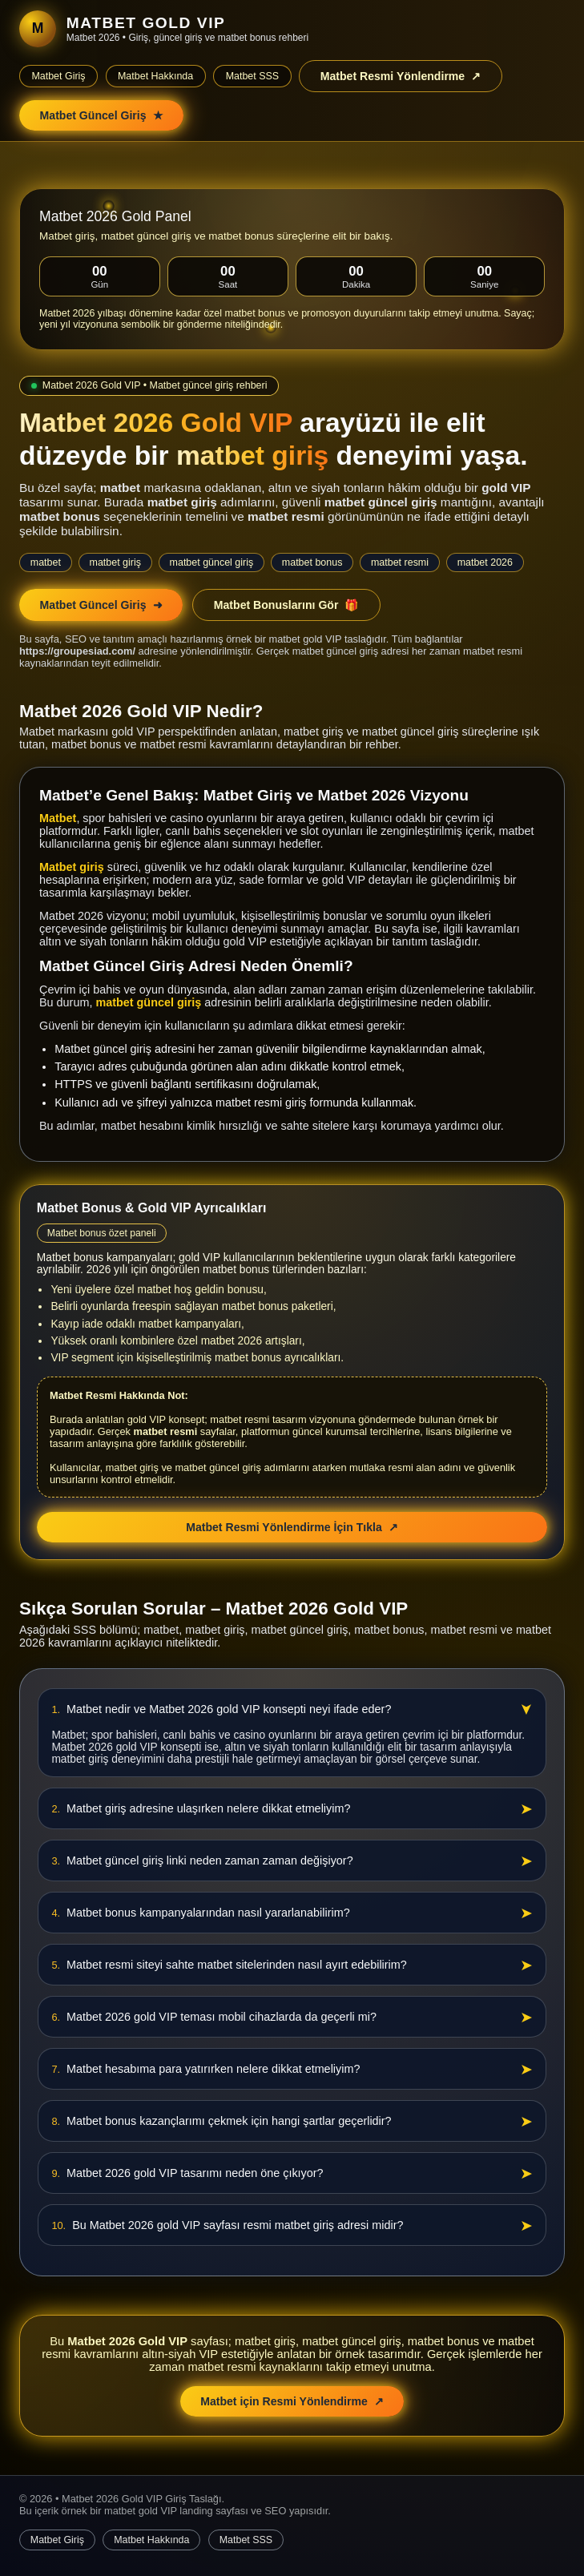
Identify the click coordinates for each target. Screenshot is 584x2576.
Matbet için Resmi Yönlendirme (292, 2401)
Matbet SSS (253, 76)
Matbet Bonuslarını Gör (287, 605)
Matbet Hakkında (155, 76)
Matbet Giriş (58, 76)
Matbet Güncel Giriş (101, 115)
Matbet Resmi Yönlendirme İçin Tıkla (292, 1527)
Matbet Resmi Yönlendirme (400, 76)
